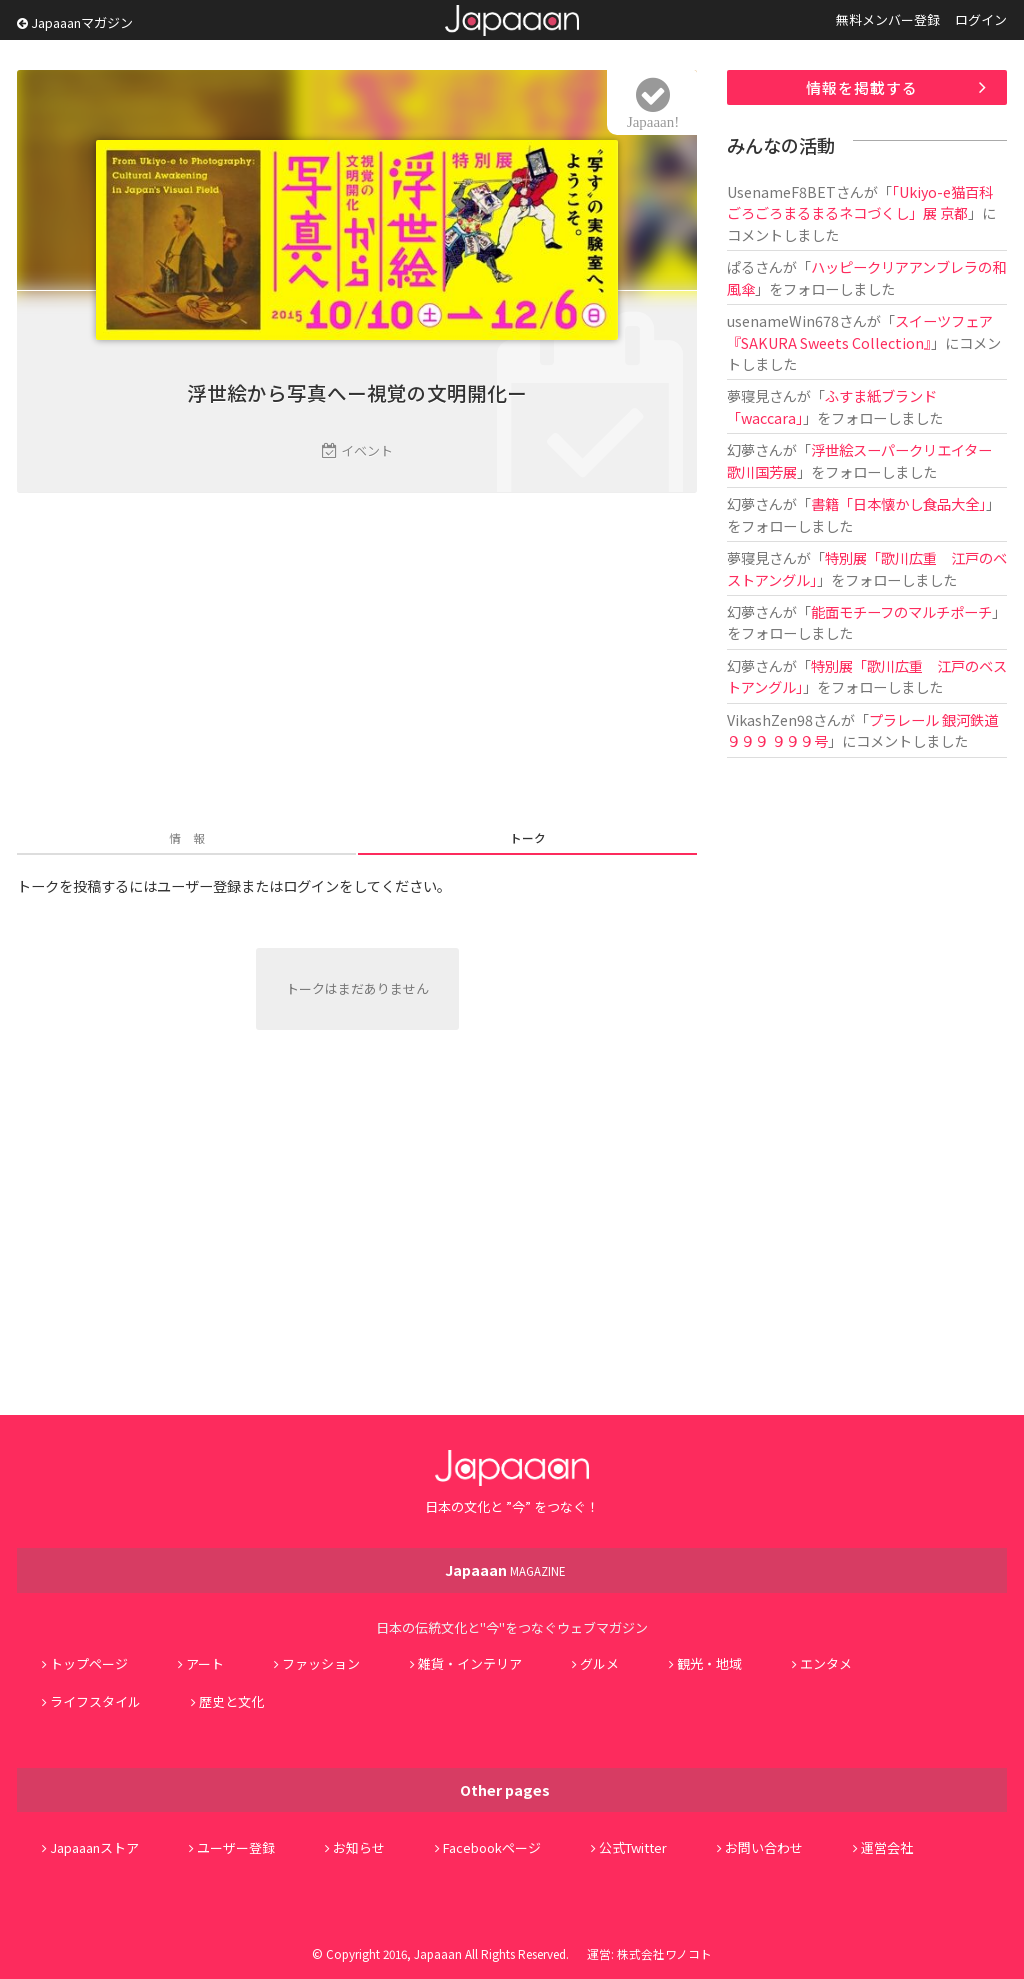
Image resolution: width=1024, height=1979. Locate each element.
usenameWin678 (783, 320)
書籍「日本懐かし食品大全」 (898, 503)
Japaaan (512, 20)
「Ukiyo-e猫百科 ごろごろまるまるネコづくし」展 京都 (867, 202)
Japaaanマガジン (75, 22)
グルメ (599, 1663)
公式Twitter (633, 1847)
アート (205, 1663)
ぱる (741, 266)
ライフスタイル (95, 1701)
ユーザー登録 (236, 1847)
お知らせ (359, 1847)
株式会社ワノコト (664, 1953)
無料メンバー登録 (888, 19)
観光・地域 (709, 1663)
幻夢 (741, 449)
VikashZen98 (770, 719)
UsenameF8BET (781, 191)
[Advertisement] (357, 663)
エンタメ (826, 1663)
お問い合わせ (764, 1847)
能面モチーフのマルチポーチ (901, 611)
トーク (528, 837)
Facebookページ (492, 1847)
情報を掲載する (862, 87)
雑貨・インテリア (470, 1663)
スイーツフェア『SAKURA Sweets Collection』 (860, 331)
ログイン (981, 19)
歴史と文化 (231, 1701)
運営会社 (887, 1847)
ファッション (321, 1663)
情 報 (187, 837)
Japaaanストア (94, 1847)
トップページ (89, 1663)
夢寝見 (748, 395)
